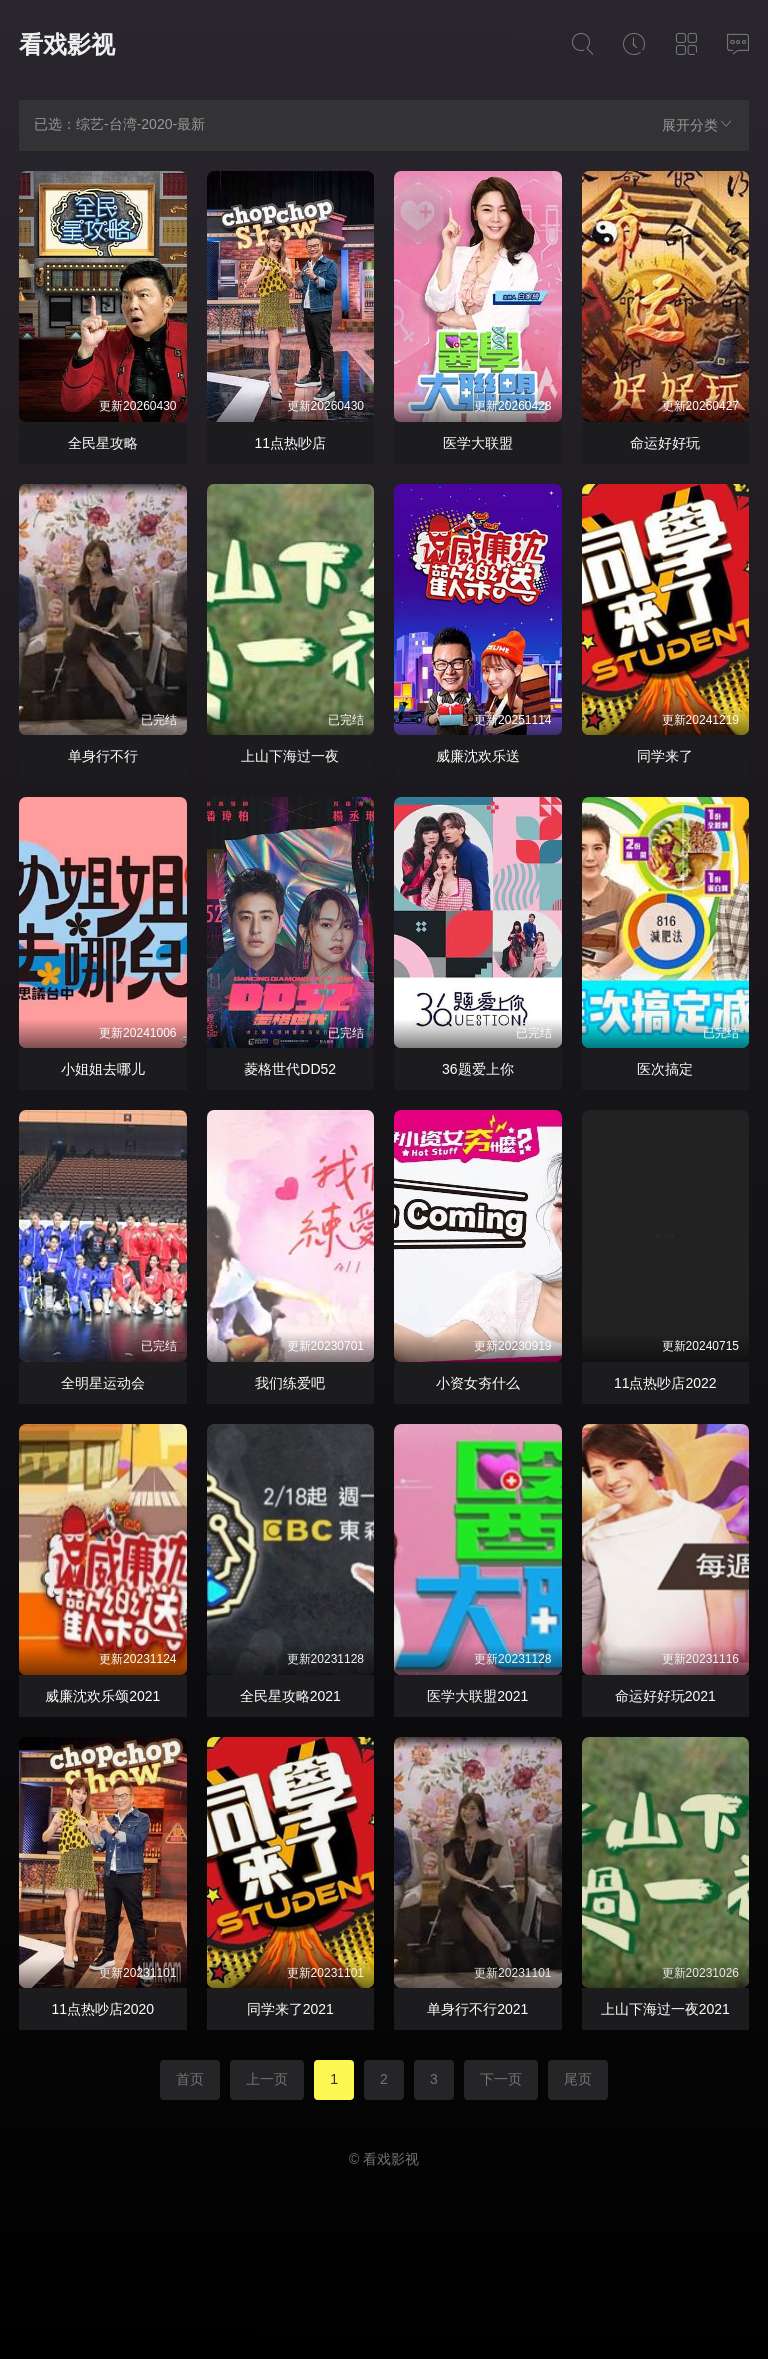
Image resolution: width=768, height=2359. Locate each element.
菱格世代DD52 (290, 1069)
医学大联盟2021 (477, 1696)
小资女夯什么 (478, 1383)
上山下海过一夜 (290, 756)
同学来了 (665, 756)
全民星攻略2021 (290, 1696)
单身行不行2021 (477, 2009)
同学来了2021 (290, 2009)
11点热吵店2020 (102, 2009)
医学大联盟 (478, 443)
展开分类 (698, 124)
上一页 (267, 2079)
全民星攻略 (103, 443)
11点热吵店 (290, 443)
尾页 (578, 2079)
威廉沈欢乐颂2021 (102, 1696)
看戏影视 (67, 44)
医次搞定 (665, 1069)
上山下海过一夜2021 (665, 2009)
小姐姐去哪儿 (103, 1069)
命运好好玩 (665, 443)
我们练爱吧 (290, 1383)
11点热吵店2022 (665, 1383)
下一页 (501, 2079)
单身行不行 (103, 756)
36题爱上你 (478, 1069)
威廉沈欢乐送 (478, 756)
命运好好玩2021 (665, 1696)
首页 (190, 2079)
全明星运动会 (103, 1383)
